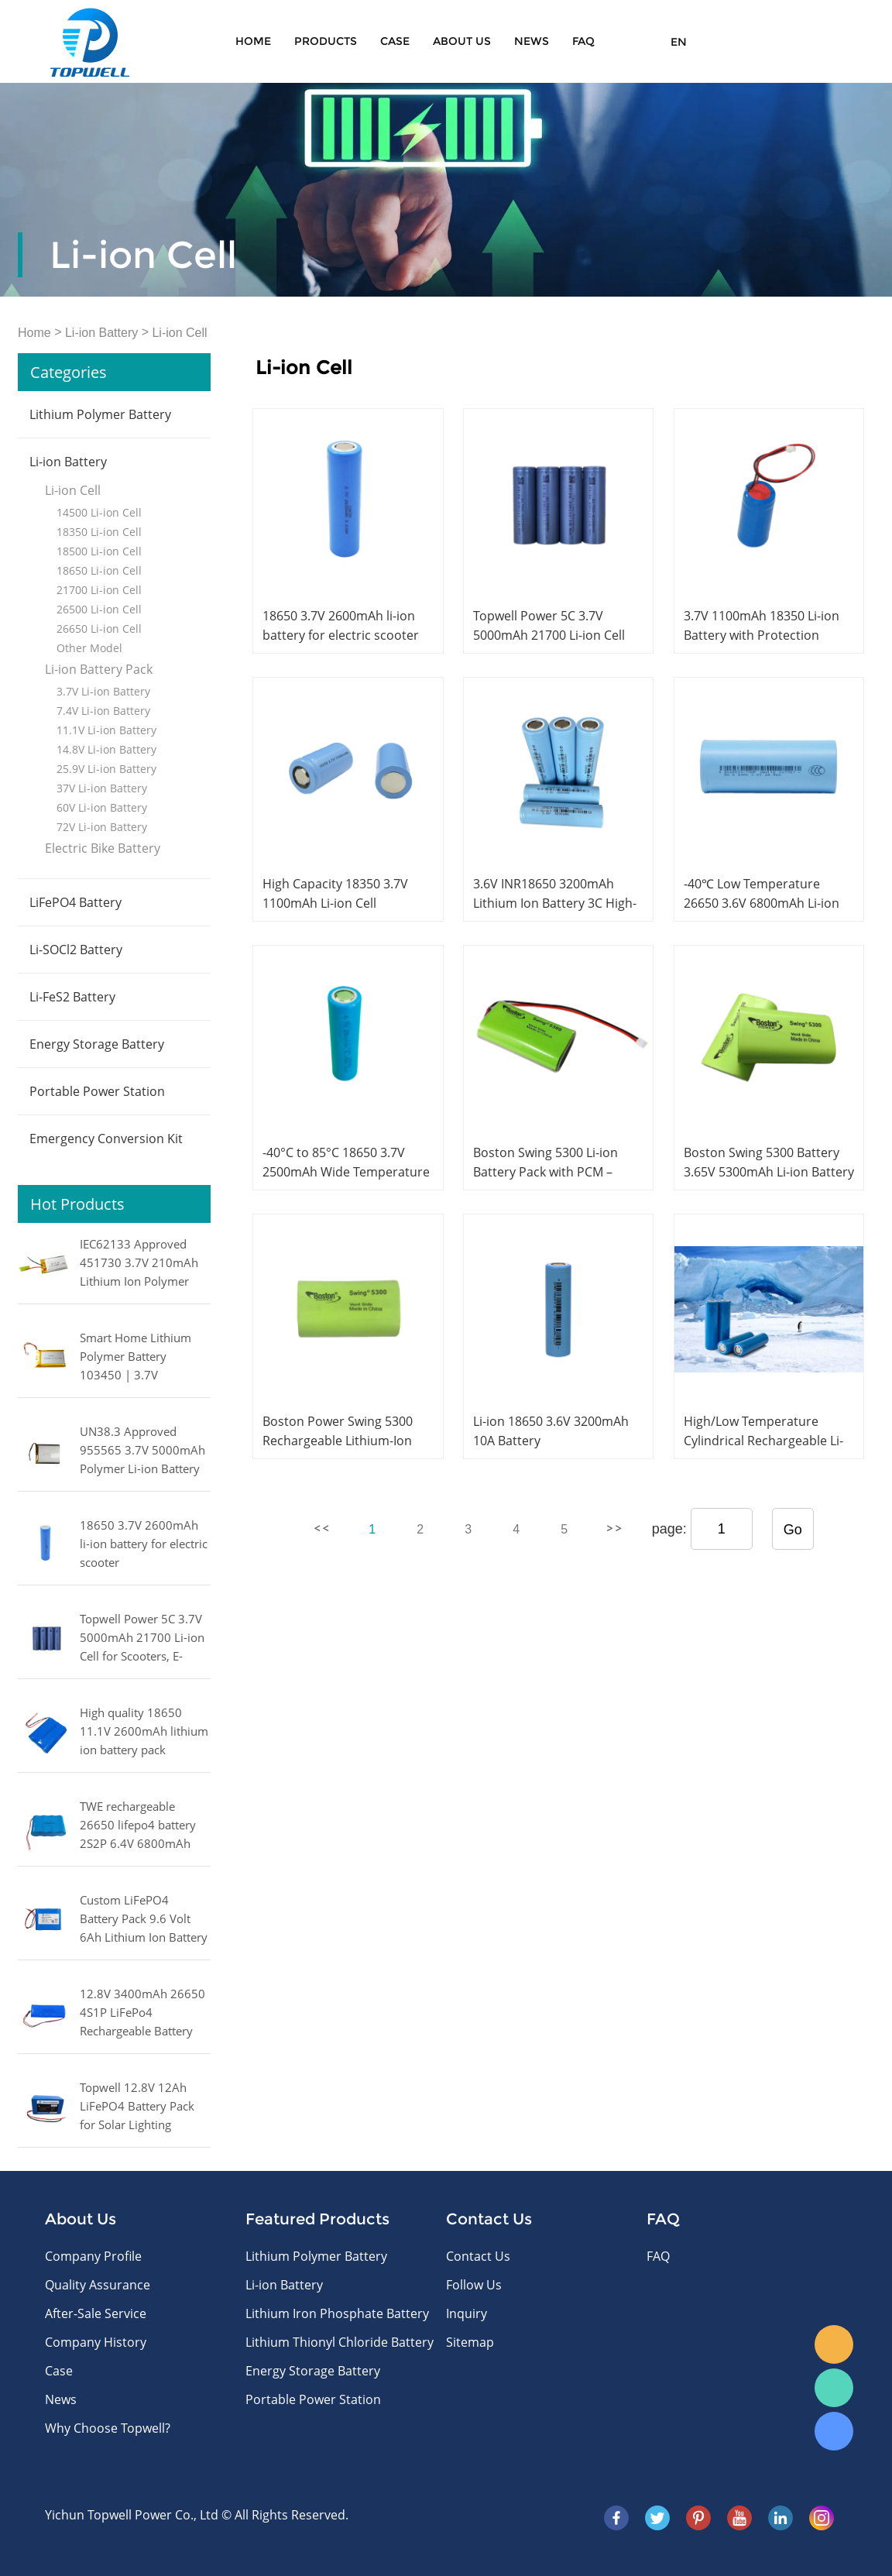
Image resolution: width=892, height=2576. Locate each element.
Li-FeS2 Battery (72, 996)
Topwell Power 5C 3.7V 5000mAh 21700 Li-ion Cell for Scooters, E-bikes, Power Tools (142, 1639)
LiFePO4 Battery (75, 902)
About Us (462, 41)
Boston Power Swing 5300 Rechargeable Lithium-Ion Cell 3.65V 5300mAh (337, 1440)
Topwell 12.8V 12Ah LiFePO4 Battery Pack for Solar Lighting (137, 2106)
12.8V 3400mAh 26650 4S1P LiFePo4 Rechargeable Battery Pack (142, 2014)
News (531, 41)
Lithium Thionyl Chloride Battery (339, 2342)
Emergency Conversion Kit (106, 1138)
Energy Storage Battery (96, 1044)
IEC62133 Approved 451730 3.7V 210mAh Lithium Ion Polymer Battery (139, 1264)
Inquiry (466, 2313)
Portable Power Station (97, 1091)
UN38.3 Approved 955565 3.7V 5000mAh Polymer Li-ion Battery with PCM (142, 1451)
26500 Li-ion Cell (99, 609)
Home (253, 41)
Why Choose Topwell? (107, 2428)
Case (395, 41)
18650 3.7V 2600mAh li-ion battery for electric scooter (144, 1543)
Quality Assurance (97, 2284)
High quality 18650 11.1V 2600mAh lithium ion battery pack (144, 1731)
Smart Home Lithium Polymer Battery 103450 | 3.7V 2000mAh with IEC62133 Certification (139, 1358)
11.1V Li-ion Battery (106, 730)
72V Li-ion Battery (102, 826)
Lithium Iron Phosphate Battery (337, 2313)
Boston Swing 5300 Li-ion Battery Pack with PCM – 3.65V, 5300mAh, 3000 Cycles (556, 1172)
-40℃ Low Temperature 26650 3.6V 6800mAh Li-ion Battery (761, 903)
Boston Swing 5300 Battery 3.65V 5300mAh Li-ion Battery (769, 1162)
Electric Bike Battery (102, 848)
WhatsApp (834, 2387)
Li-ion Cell (179, 332)
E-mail (834, 2344)
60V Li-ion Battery (102, 807)
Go (793, 1529)
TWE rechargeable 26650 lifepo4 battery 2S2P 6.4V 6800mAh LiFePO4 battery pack (138, 1826)
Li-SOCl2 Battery (75, 949)
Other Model (89, 648)
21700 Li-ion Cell (99, 589)
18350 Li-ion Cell (99, 531)
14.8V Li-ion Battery (106, 749)
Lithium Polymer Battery (100, 414)
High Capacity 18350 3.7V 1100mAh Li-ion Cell (335, 893)
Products (325, 41)
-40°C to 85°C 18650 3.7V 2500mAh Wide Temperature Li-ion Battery (346, 1172)
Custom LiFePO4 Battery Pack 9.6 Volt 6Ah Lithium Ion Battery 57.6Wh (144, 1920)
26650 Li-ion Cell (99, 628)
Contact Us (478, 2256)
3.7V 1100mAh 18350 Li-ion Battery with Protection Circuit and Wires (761, 635)
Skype (834, 2431)
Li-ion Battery (101, 332)
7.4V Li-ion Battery (103, 710)
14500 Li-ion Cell (99, 512)
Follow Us (474, 2284)
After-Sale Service (95, 2313)
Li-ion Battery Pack (99, 669)
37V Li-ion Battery (102, 788)
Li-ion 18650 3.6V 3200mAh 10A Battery (551, 1431)
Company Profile (93, 2256)
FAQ (583, 41)
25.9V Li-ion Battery (106, 768)
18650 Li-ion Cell (99, 570)
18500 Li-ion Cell (99, 551)
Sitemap (470, 2342)
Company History (95, 2342)
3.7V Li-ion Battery (103, 691)
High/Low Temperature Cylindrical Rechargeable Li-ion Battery (763, 1440)
